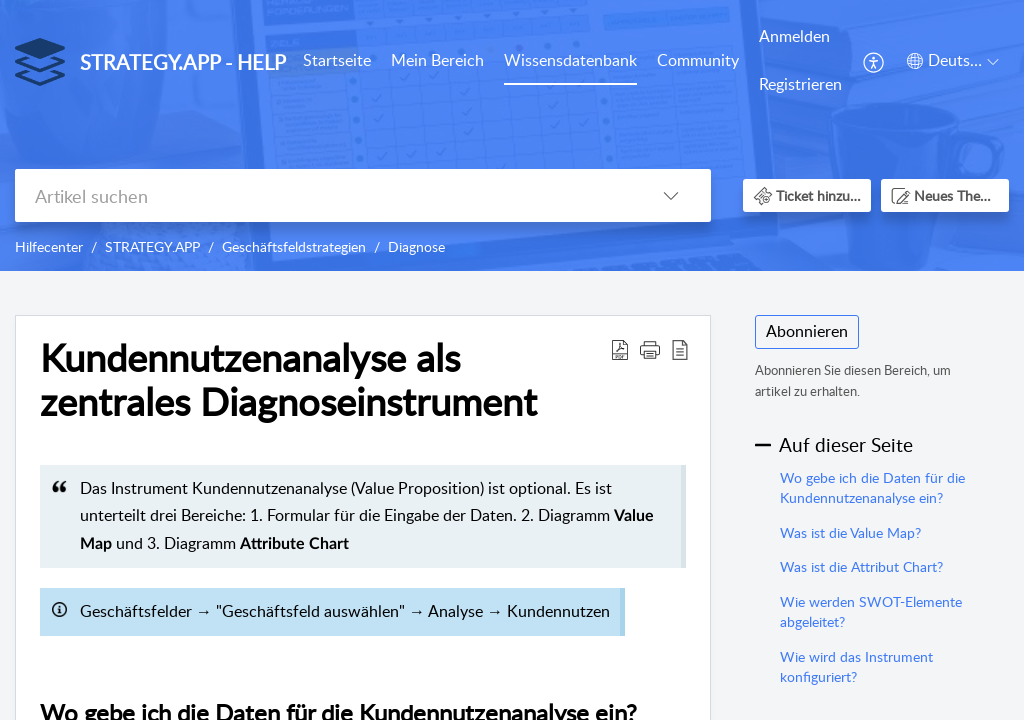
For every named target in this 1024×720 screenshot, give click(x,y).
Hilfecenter (49, 246)
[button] (874, 61)
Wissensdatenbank (570, 60)
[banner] (512, 135)
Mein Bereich (437, 60)
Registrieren (800, 84)
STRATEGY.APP (152, 246)
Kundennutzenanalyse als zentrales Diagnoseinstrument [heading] (288, 380)
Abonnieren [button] (807, 331)
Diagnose (416, 246)
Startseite (337, 60)
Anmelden (794, 36)
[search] (323, 195)
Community (698, 60)
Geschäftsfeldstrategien (294, 246)
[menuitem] (337, 62)
